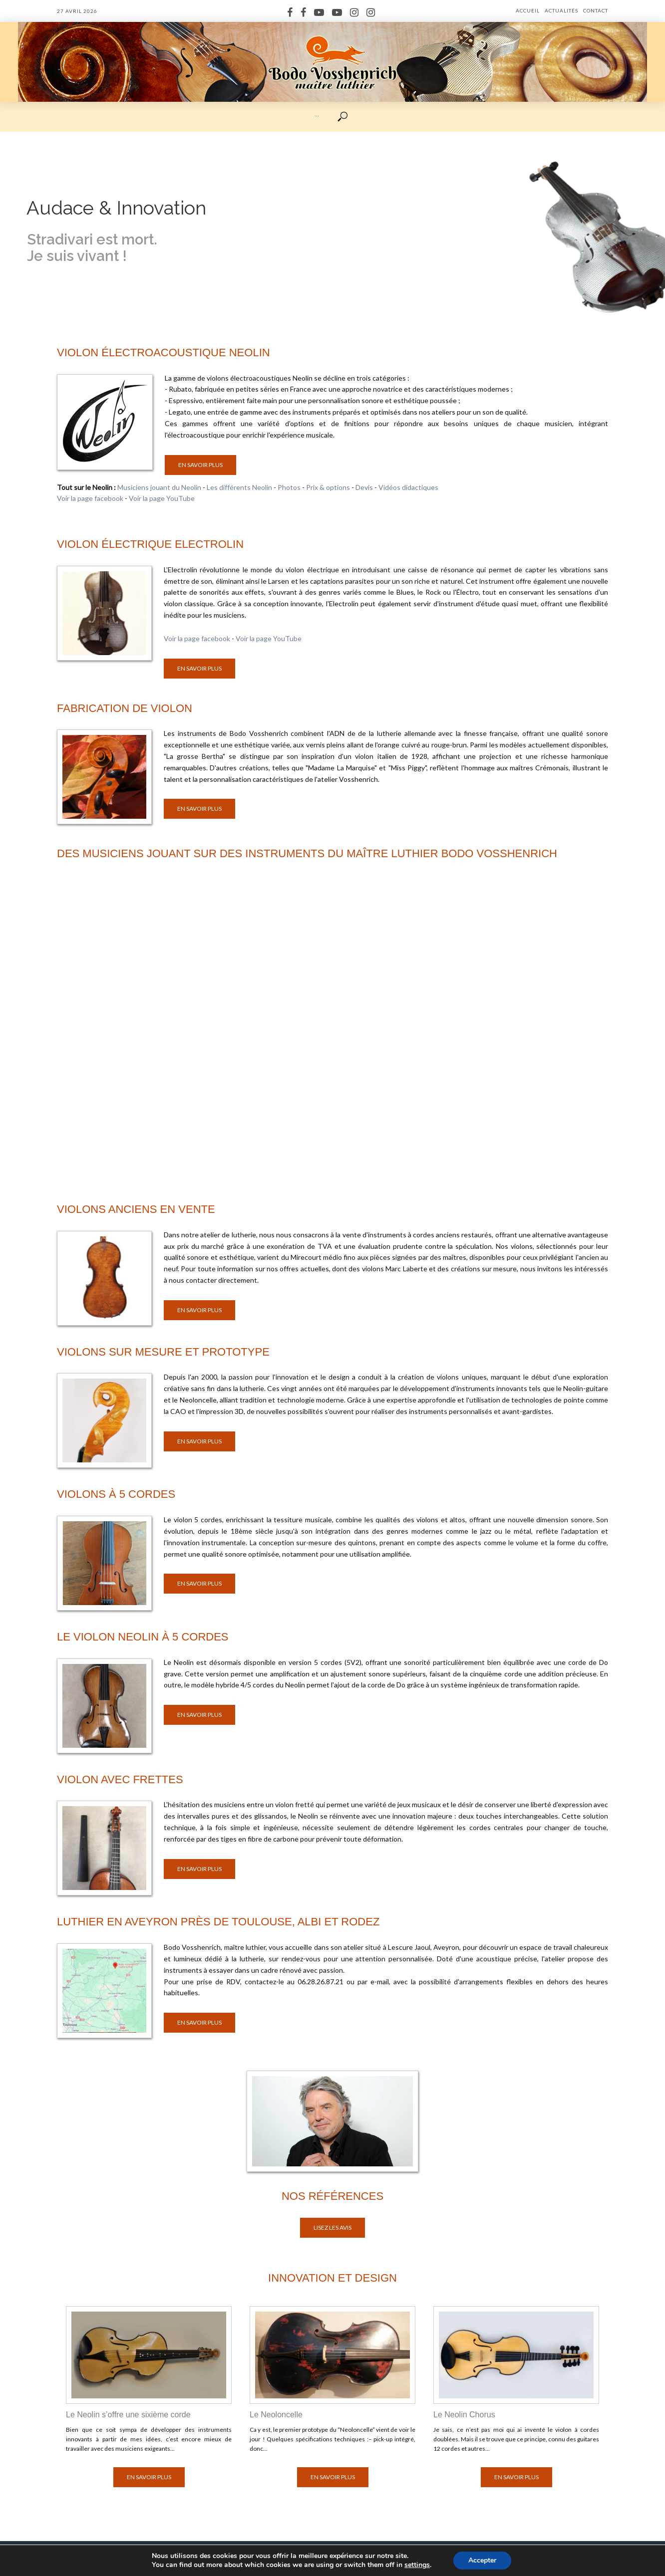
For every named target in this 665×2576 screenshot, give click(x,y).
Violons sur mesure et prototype (163, 1352)
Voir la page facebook (90, 498)
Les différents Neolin (239, 487)
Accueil (528, 10)
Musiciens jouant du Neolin (159, 487)
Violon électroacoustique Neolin (163, 352)
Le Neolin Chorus (464, 2414)
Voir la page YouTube (162, 498)
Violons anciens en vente (136, 1209)
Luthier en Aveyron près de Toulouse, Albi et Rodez (218, 1921)
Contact (595, 10)
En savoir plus (200, 464)
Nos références (332, 2196)
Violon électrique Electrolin (150, 544)
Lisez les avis (332, 2227)
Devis (364, 487)
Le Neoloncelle (276, 2414)
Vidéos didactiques (408, 487)
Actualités (561, 10)
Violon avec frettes (120, 1779)
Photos (289, 487)
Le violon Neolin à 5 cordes (143, 1637)
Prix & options (328, 487)
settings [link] (417, 2565)
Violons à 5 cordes (116, 1494)
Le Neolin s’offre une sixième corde (128, 2414)
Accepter (482, 2560)
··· (317, 115)
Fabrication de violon (124, 708)
